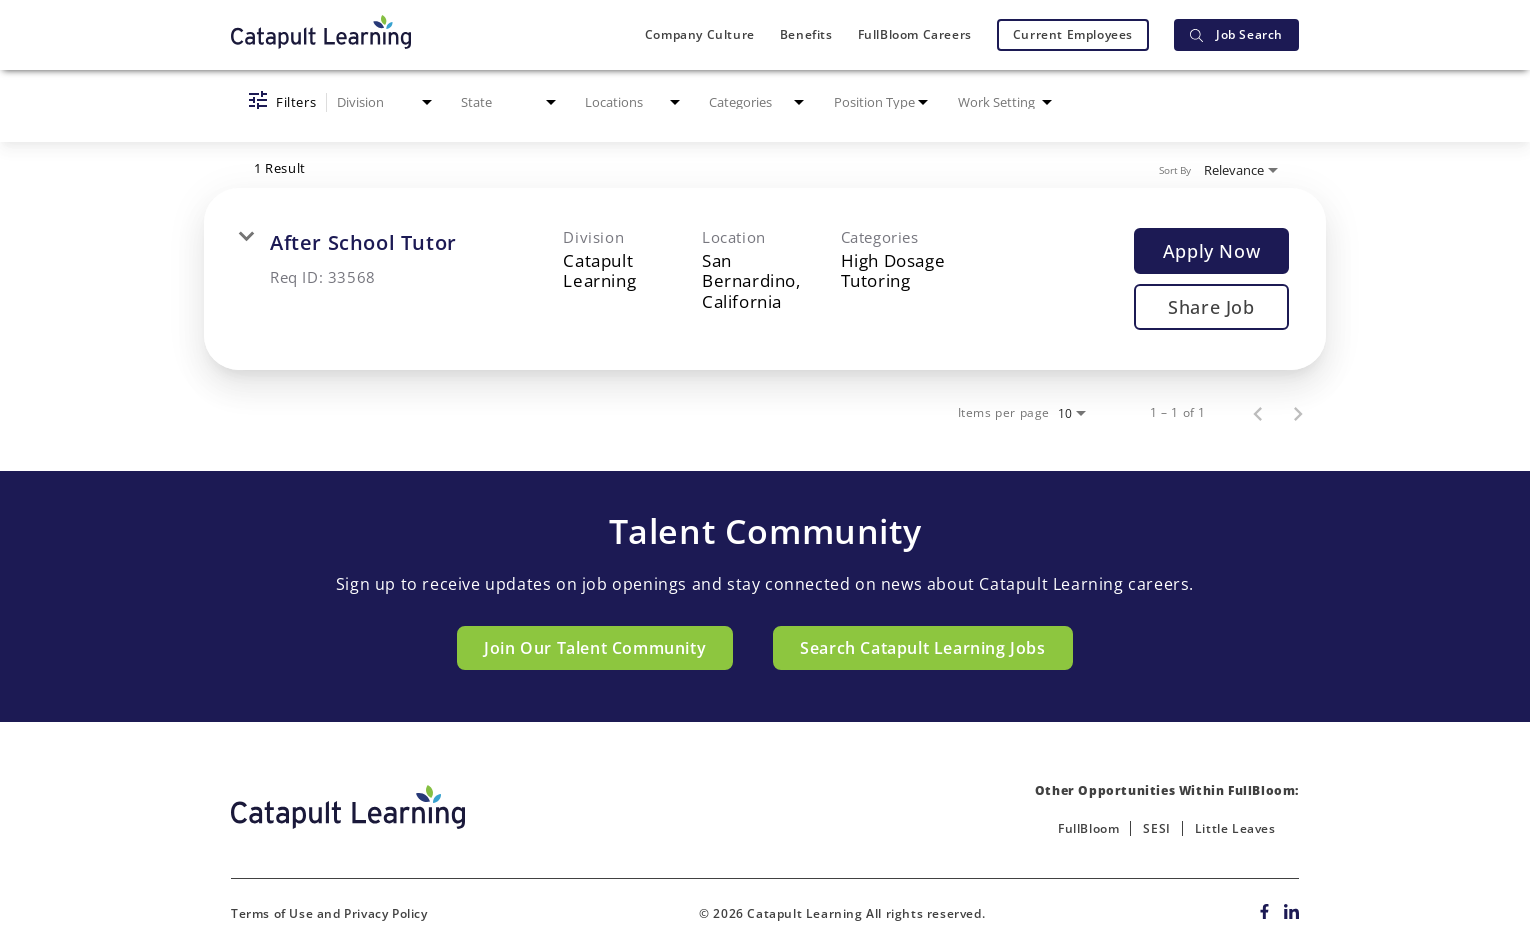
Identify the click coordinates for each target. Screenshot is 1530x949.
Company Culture (700, 34)
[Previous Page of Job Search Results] (1258, 413)
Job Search (1236, 34)
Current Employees (1073, 34)
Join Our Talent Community (595, 648)
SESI (1156, 828)
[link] (765, 279)
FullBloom (1088, 828)
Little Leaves (1235, 828)
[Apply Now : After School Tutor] (1211, 251)
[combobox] (386, 102)
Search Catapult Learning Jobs (922, 648)
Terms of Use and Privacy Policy (329, 913)
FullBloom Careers (915, 34)
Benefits (806, 34)
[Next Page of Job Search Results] (1298, 413)
